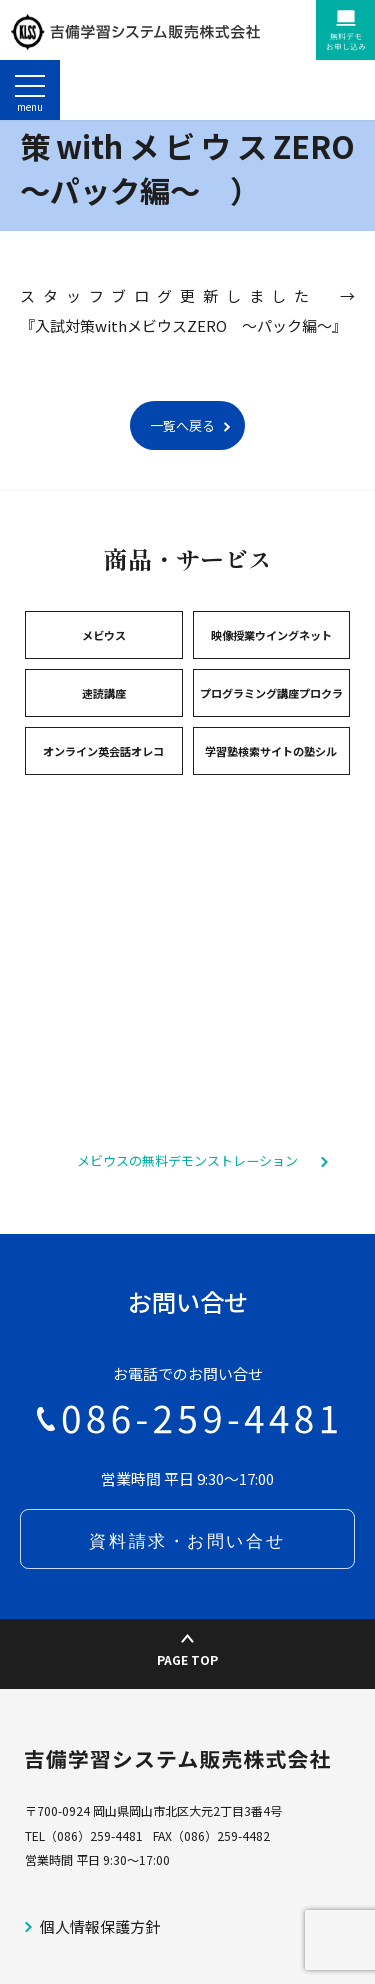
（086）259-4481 (94, 1895)
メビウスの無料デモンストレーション (187, 1220)
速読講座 (104, 753)
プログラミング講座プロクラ (271, 753)
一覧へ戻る (182, 485)
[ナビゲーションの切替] (30, 90)
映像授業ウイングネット (271, 695)
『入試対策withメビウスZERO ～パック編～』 (183, 385)
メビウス (104, 695)
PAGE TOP (187, 1711)
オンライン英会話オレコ (103, 811)
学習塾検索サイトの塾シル (271, 811)
